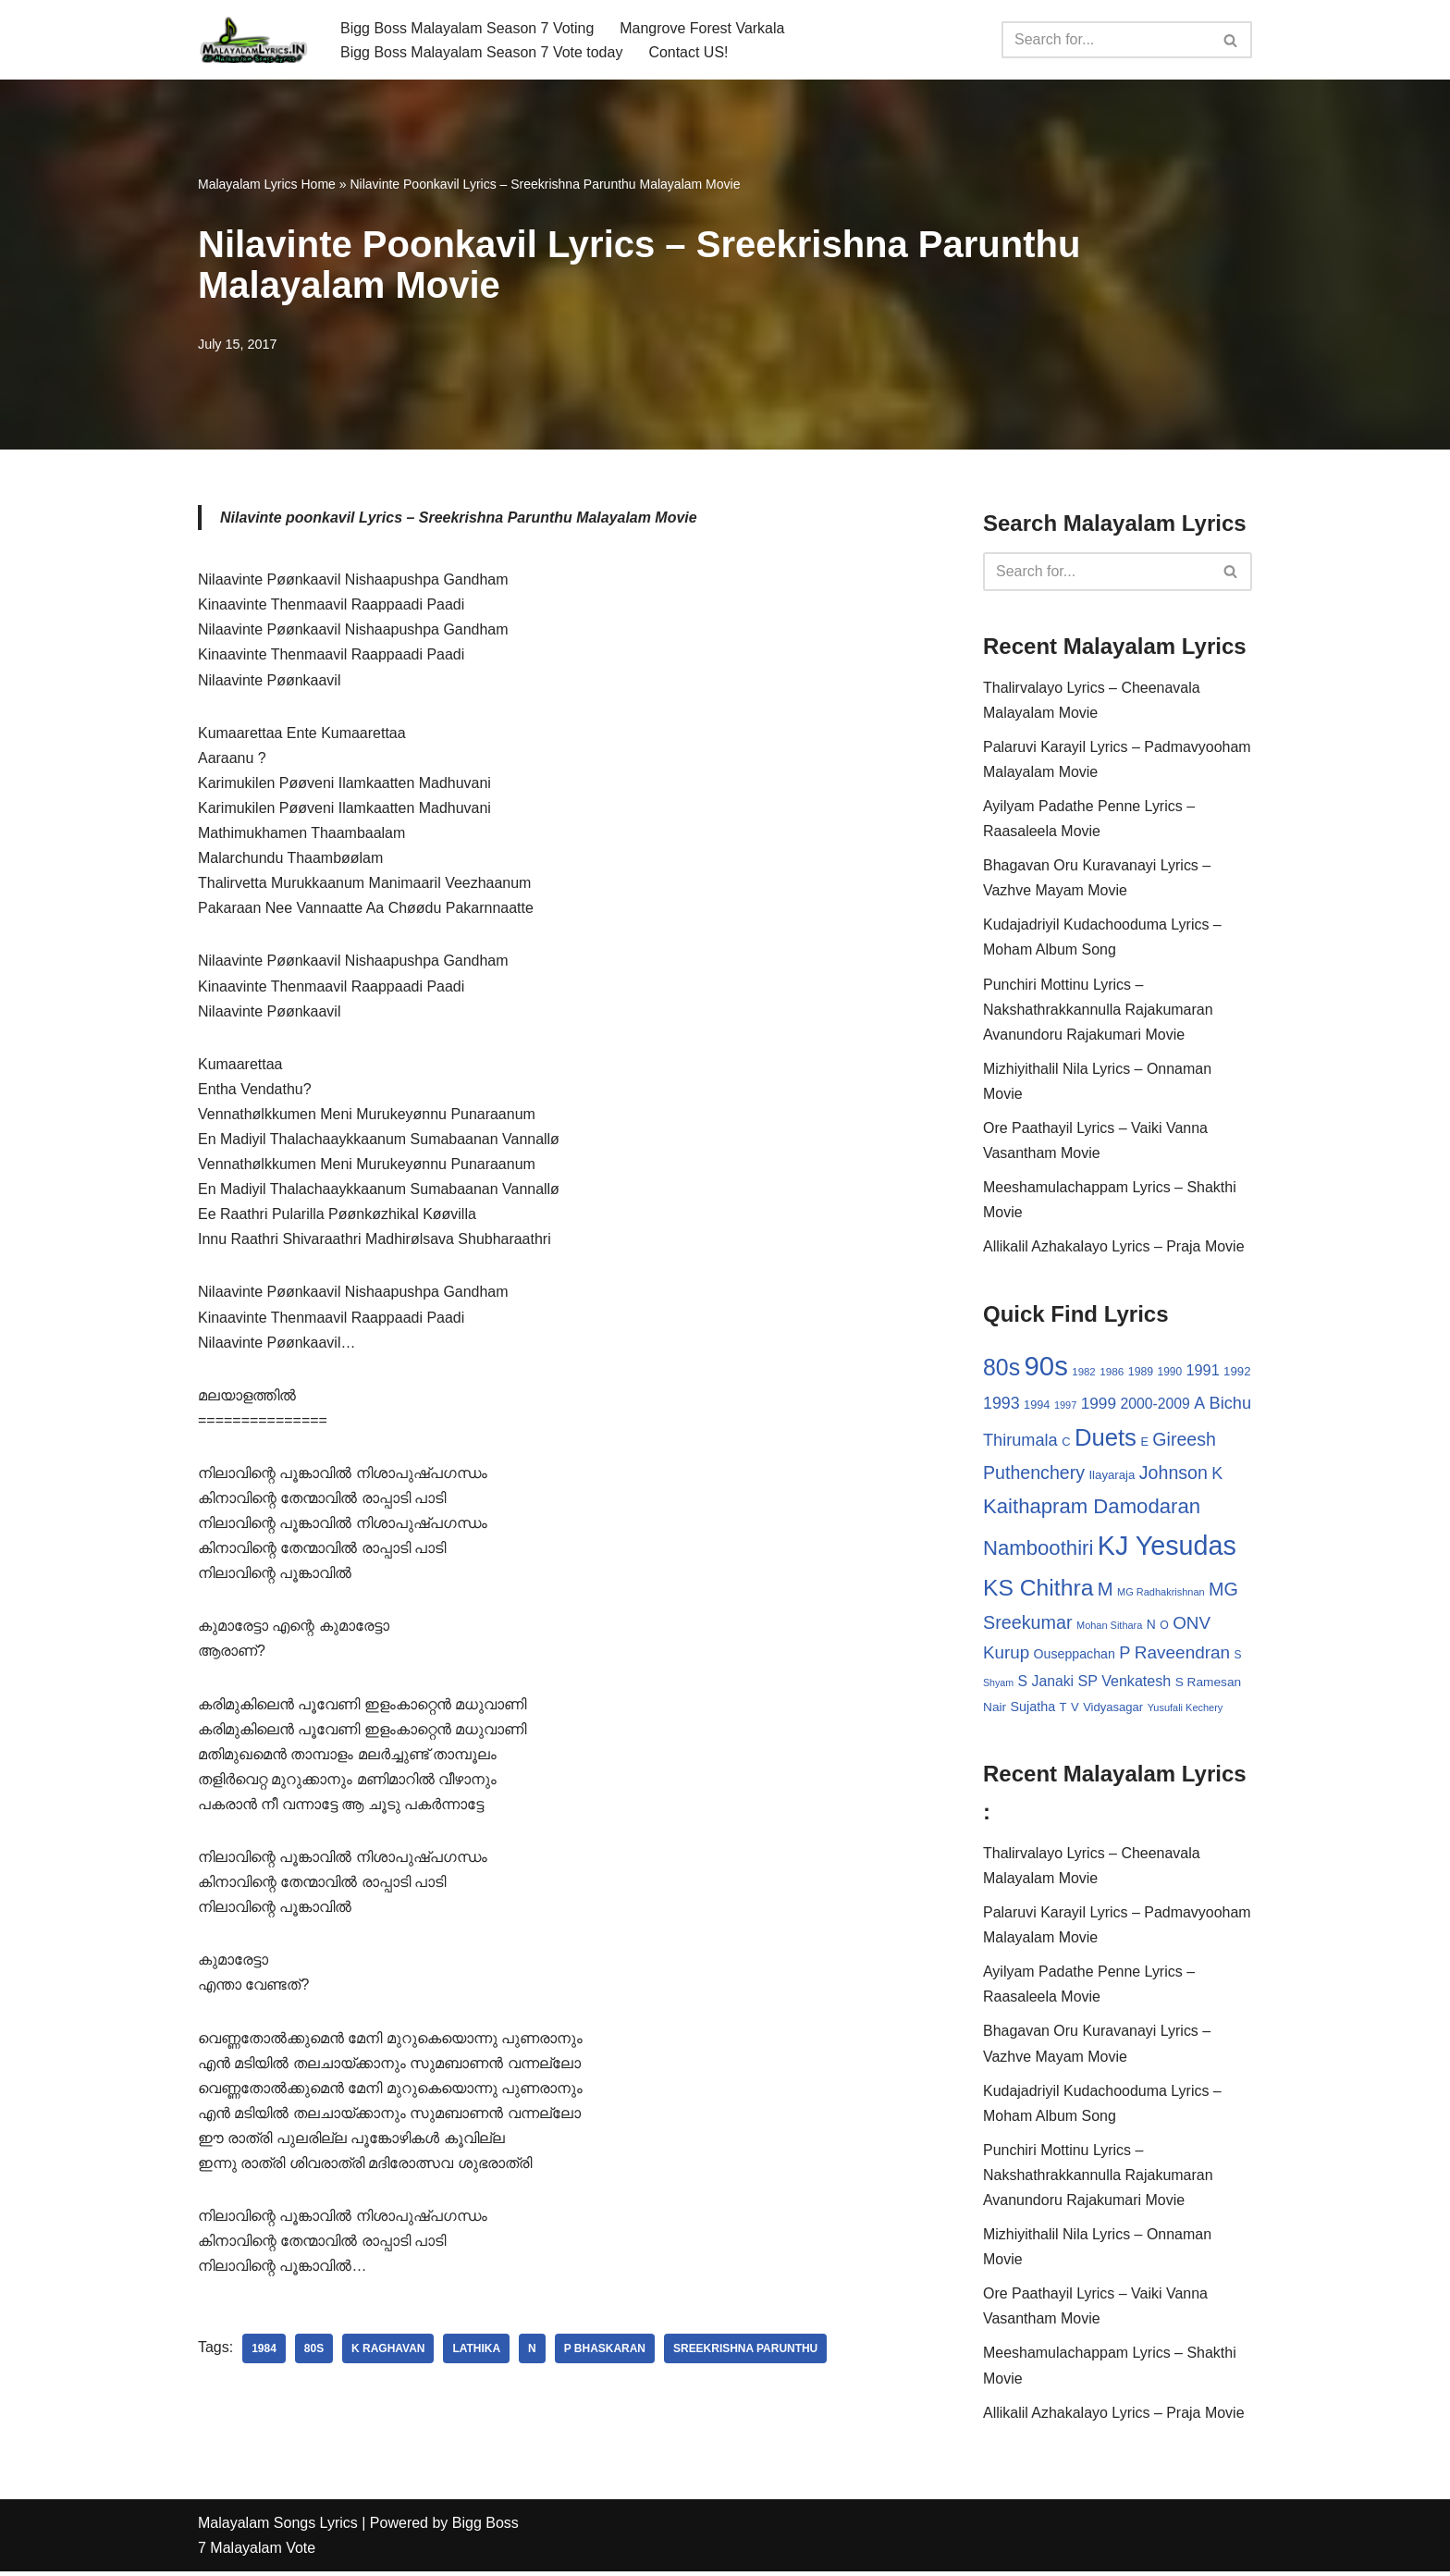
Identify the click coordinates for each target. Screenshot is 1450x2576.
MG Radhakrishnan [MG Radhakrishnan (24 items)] (1161, 1593)
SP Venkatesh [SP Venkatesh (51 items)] (1125, 1682)
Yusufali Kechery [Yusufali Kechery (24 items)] (1185, 1710)
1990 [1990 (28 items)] (1170, 1373)
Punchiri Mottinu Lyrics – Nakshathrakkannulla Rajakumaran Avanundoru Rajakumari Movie (1098, 1010)
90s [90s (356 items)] (1046, 1367)
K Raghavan (388, 2354)
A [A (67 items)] (1199, 1405)
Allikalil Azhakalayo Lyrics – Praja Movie (1114, 1248)
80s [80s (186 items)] (1001, 1369)
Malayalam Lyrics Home (267, 184)
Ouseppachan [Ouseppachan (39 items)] (1074, 1656)
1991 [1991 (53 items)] (1203, 1371)
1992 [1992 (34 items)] (1236, 1373)
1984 (264, 2354)
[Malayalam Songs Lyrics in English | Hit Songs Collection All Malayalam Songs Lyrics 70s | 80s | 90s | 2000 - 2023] (253, 40)
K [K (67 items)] (1217, 1476)
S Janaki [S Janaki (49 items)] (1046, 1683)
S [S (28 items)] (1238, 1657)
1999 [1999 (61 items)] (1098, 1405)
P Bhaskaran (604, 2354)
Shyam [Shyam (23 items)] (998, 1684)
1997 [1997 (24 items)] (1065, 1406)
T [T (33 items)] (1063, 1710)
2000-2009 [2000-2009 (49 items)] (1154, 1405)
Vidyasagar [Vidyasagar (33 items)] (1113, 1710)
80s (314, 2354)
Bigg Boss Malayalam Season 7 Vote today (481, 52)
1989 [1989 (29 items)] (1140, 1373)
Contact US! (689, 52)
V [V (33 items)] (1075, 1710)
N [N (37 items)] (1151, 1626)
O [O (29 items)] (1164, 1627)
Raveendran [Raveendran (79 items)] (1182, 1655)
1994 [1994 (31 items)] (1037, 1406)
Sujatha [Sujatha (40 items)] (1033, 1709)
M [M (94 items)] (1105, 1591)
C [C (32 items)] (1066, 1443)
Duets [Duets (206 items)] (1106, 1439)
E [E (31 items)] (1144, 1443)
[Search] (1105, 39)
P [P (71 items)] (1124, 1655)
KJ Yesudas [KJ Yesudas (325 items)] (1167, 1548)
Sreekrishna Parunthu (746, 2354)
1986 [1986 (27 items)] (1112, 1373)
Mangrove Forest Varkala (703, 27)
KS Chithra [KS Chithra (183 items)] (1038, 1589)
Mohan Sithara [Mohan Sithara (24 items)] (1109, 1627)
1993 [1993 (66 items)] (1001, 1405)
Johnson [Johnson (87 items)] (1173, 1475)
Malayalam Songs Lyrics (278, 2527)
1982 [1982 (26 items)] (1083, 1373)
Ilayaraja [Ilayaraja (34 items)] (1111, 1478)
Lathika (477, 2354)
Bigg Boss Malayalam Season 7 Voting (467, 27)
